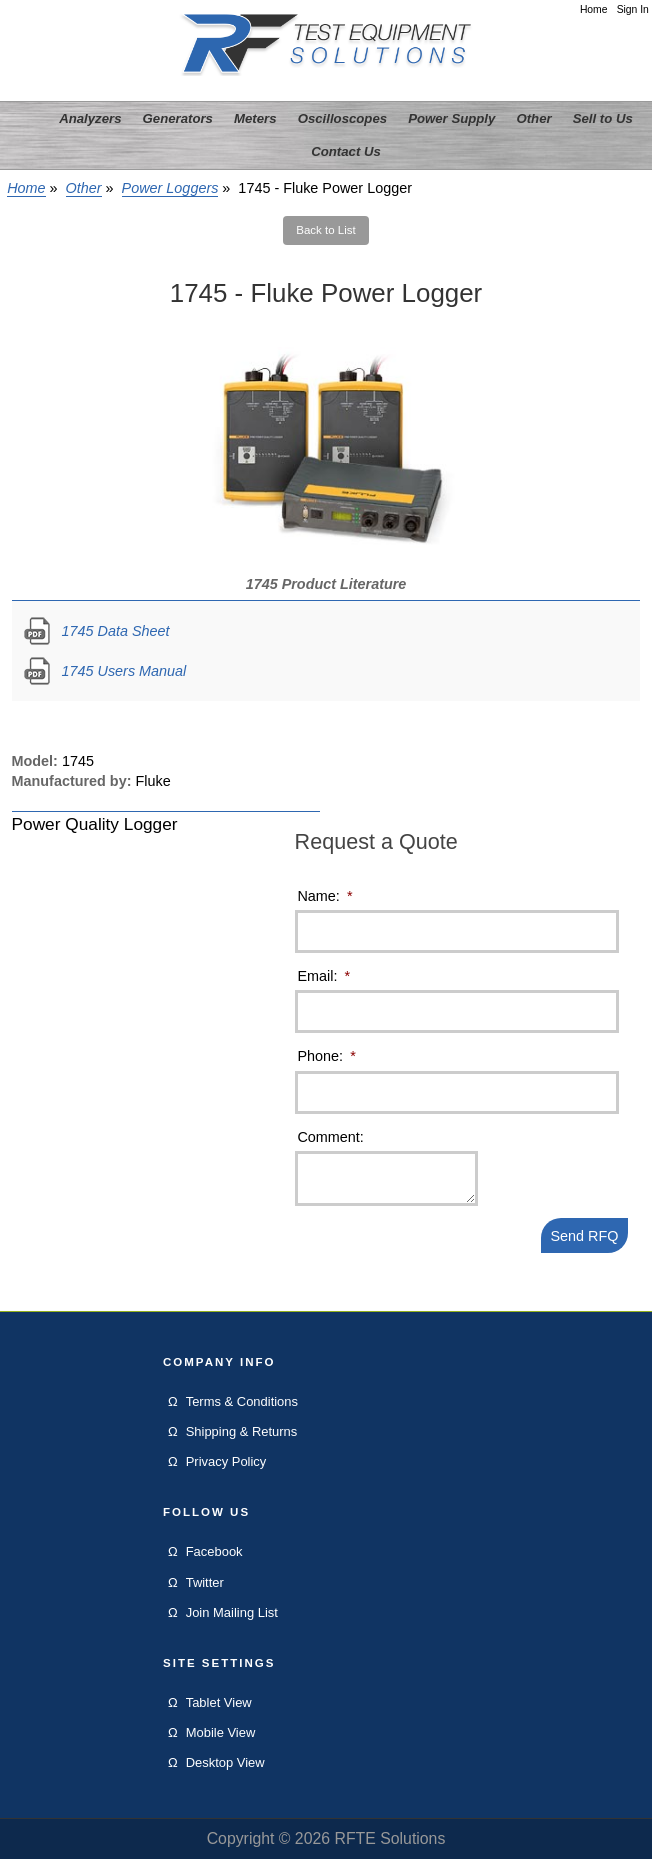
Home (594, 9)
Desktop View (225, 1771)
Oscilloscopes (342, 118)
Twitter (205, 1591)
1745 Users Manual (124, 671)
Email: (323, 976)
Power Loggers (170, 188)
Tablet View (219, 1711)
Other (84, 188)
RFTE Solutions (389, 1847)
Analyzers (90, 118)
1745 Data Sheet (116, 631)
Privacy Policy (226, 1470)
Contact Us (346, 151)
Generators (178, 118)
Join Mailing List (232, 1621)
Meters (255, 118)
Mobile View (221, 1741)
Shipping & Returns (242, 1440)
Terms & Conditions (242, 1410)
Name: (324, 896)
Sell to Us (603, 118)
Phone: (326, 1056)
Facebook (214, 1560)
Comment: (330, 1137)
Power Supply (451, 118)
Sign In (633, 9)
